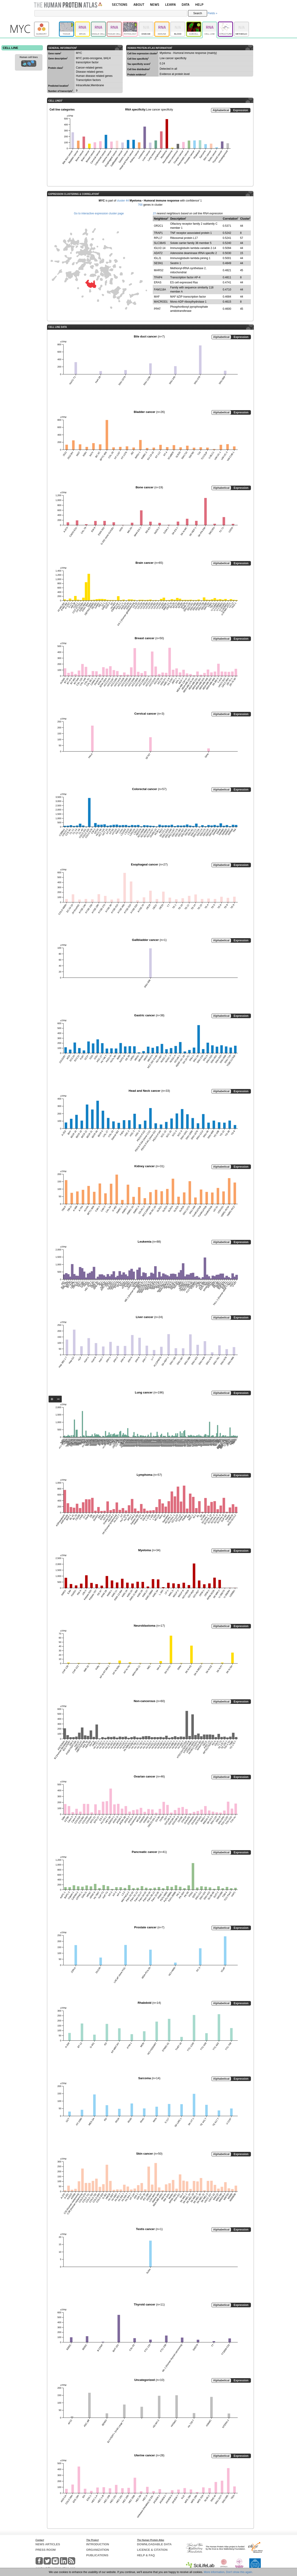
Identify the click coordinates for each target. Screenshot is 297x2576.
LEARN (170, 4)
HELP (199, 4)
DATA (185, 4)
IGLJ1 (157, 258)
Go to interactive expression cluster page (99, 213)
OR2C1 (158, 225)
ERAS (157, 282)
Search (197, 13)
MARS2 (158, 270)
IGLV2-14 (159, 248)
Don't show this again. (239, 2572)
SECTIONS (120, 4)
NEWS (154, 4)
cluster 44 (123, 200)
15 (154, 213)
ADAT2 (158, 253)
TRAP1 (158, 233)
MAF (157, 296)
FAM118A (160, 289)
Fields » (212, 13)
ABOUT (138, 4)
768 (140, 204)
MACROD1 (161, 301)
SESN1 (158, 263)
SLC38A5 (160, 243)
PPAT (157, 308)
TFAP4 (158, 277)
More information (214, 2572)
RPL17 (158, 238)
